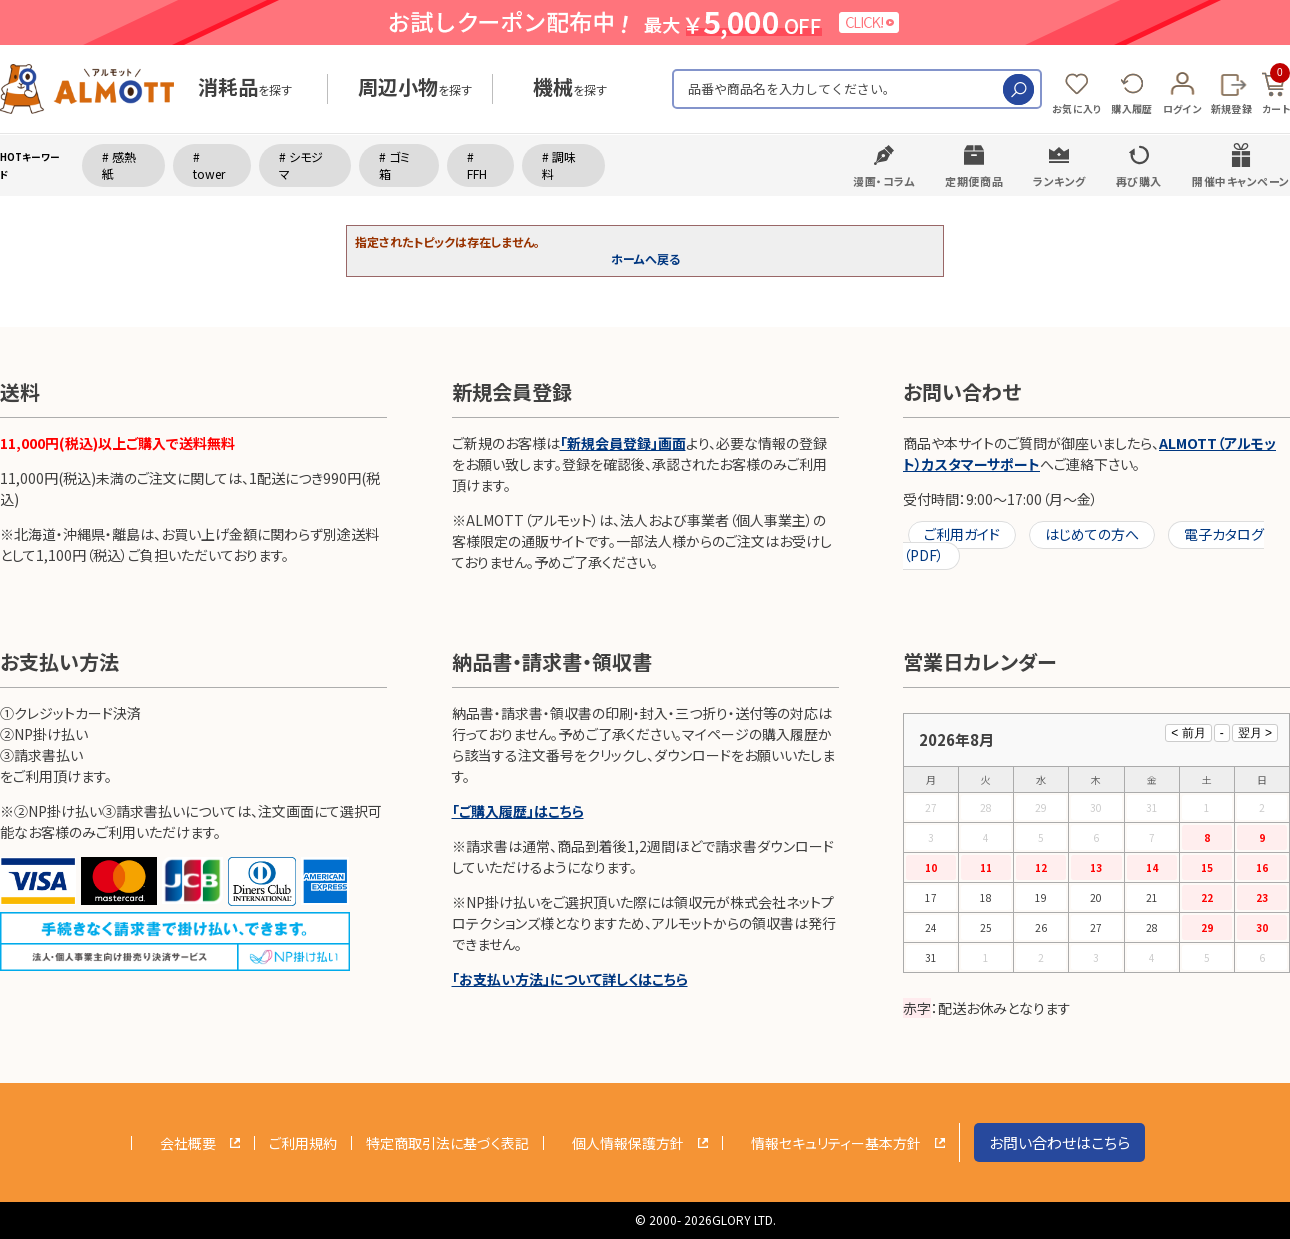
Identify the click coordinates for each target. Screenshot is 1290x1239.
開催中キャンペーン (1241, 181)
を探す (245, 89)
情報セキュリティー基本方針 (836, 1143)
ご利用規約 (303, 1143)
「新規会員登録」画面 (623, 443)
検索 (1018, 89)
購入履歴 (1131, 108)
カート (1276, 90)
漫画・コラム (884, 181)
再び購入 (1139, 181)
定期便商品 (974, 181)
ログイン (1182, 108)
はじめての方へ (1092, 534)
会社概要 (188, 1143)
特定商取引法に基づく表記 (447, 1143)
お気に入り (1077, 108)
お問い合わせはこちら (1059, 1142)
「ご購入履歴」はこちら (518, 811)
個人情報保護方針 (628, 1143)
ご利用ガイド (962, 534)
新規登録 (1231, 108)
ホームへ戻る (645, 258)
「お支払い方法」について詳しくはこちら (570, 979)
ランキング (1059, 181)
